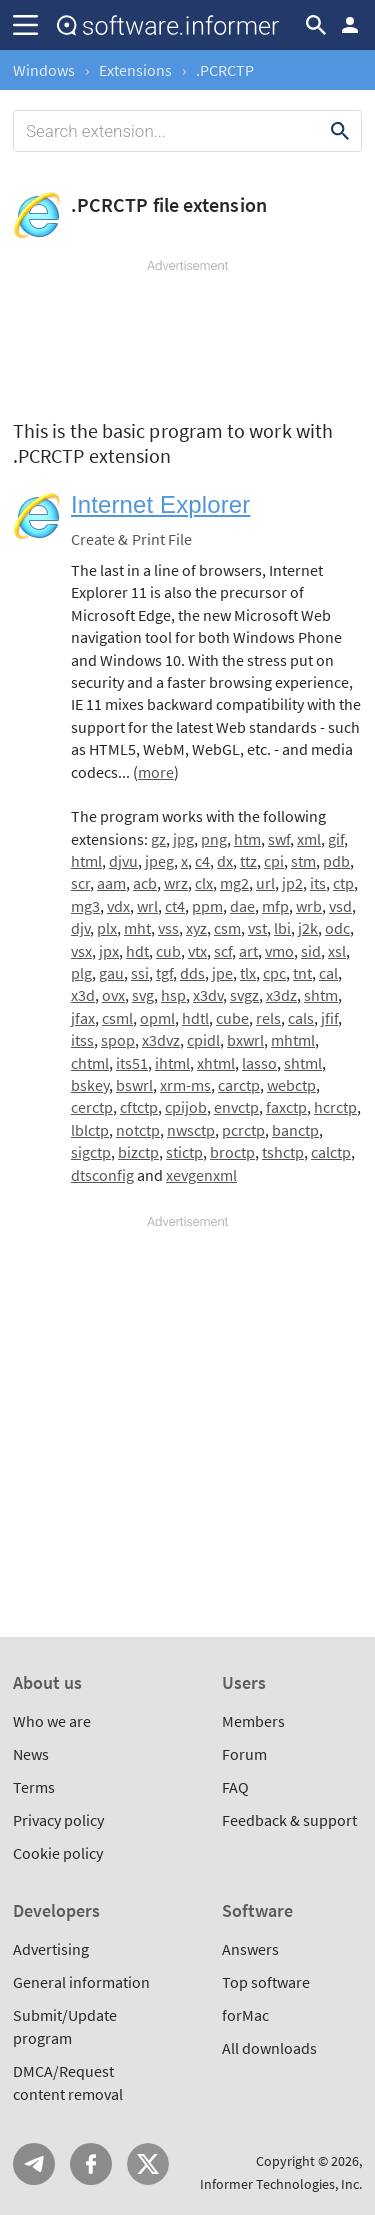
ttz (248, 861)
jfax (83, 1018)
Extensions (135, 70)
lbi (282, 928)
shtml (303, 1063)
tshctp (283, 1152)
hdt (137, 951)
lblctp (90, 1130)
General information (81, 1982)
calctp (331, 1152)
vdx (118, 906)
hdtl (195, 1018)
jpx (109, 951)
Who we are (52, 1721)
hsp (173, 995)
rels (268, 1018)
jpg (183, 839)
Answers (250, 1949)
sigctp (91, 1152)
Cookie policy (58, 1853)
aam (111, 883)
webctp (291, 1085)
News (31, 1754)
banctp (295, 1130)
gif (336, 839)
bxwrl (245, 1040)
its (318, 883)
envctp (236, 1107)
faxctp (286, 1107)
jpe (222, 973)
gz (158, 839)
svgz (244, 995)
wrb (309, 906)
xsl (337, 951)
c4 (202, 861)
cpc (274, 973)
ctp (343, 883)
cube (232, 1018)
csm (227, 928)
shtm (321, 995)
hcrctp (335, 1107)
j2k (308, 928)
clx (204, 883)
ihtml (172, 1063)
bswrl (134, 1085)
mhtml (293, 1040)
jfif (329, 1018)
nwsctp (191, 1130)
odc (337, 928)
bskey (90, 1085)
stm (303, 861)
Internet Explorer (160, 504)
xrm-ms (185, 1085)
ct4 (175, 906)
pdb (336, 861)
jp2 (292, 883)
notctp (138, 1130)
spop (118, 1040)
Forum (244, 1754)
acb (145, 883)
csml (117, 1018)
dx (225, 861)
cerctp (92, 1107)
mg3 (85, 906)
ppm (207, 906)
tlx (248, 973)
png (214, 839)
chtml (90, 1063)
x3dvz (161, 1040)
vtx (197, 951)
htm (247, 839)
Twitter (148, 2164)
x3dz (281, 995)
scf (223, 951)
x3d (83, 995)
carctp (239, 1085)
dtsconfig (102, 1175)
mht (137, 928)
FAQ (235, 1787)
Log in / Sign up (350, 25)
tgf (164, 973)
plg (81, 973)
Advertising (51, 1949)
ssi (140, 973)
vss (168, 928)
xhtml (216, 1063)
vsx (81, 951)
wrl (147, 906)
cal (328, 973)
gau (111, 973)
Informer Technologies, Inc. (281, 2184)
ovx (113, 995)
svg (143, 995)
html (86, 861)
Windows (44, 70)
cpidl (203, 1040)
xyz (196, 928)
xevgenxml (201, 1175)
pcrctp (243, 1130)
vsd (340, 906)
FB (91, 2164)
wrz (176, 883)
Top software (266, 1982)
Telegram (34, 2164)
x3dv (208, 995)
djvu (123, 861)
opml (157, 1018)
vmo (279, 951)
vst (257, 928)
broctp (232, 1152)
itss (82, 1040)
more (156, 772)
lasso (259, 1063)
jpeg (159, 861)
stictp (184, 1152)
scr (80, 883)
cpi (274, 861)
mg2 (234, 883)
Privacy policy (58, 1820)
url (265, 883)
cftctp (139, 1107)
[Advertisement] (187, 335)
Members (253, 1721)
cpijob (186, 1107)
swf (279, 839)
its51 (132, 1063)
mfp (275, 906)
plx (107, 928)
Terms (34, 1787)
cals (301, 1018)
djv (80, 928)
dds (192, 973)
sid (311, 951)
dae (242, 906)
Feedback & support (289, 1820)
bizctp (138, 1152)
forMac (245, 2015)
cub (168, 951)
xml (309, 839)
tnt (302, 973)
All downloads (269, 2048)
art (248, 951)
